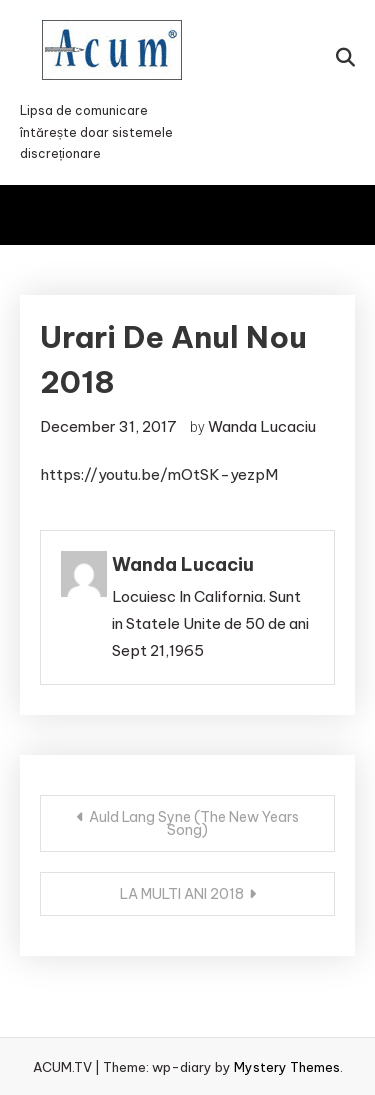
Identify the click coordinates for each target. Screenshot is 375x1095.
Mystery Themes (287, 1067)
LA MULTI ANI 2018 (182, 894)
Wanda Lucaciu (262, 426)
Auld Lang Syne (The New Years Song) (194, 823)
